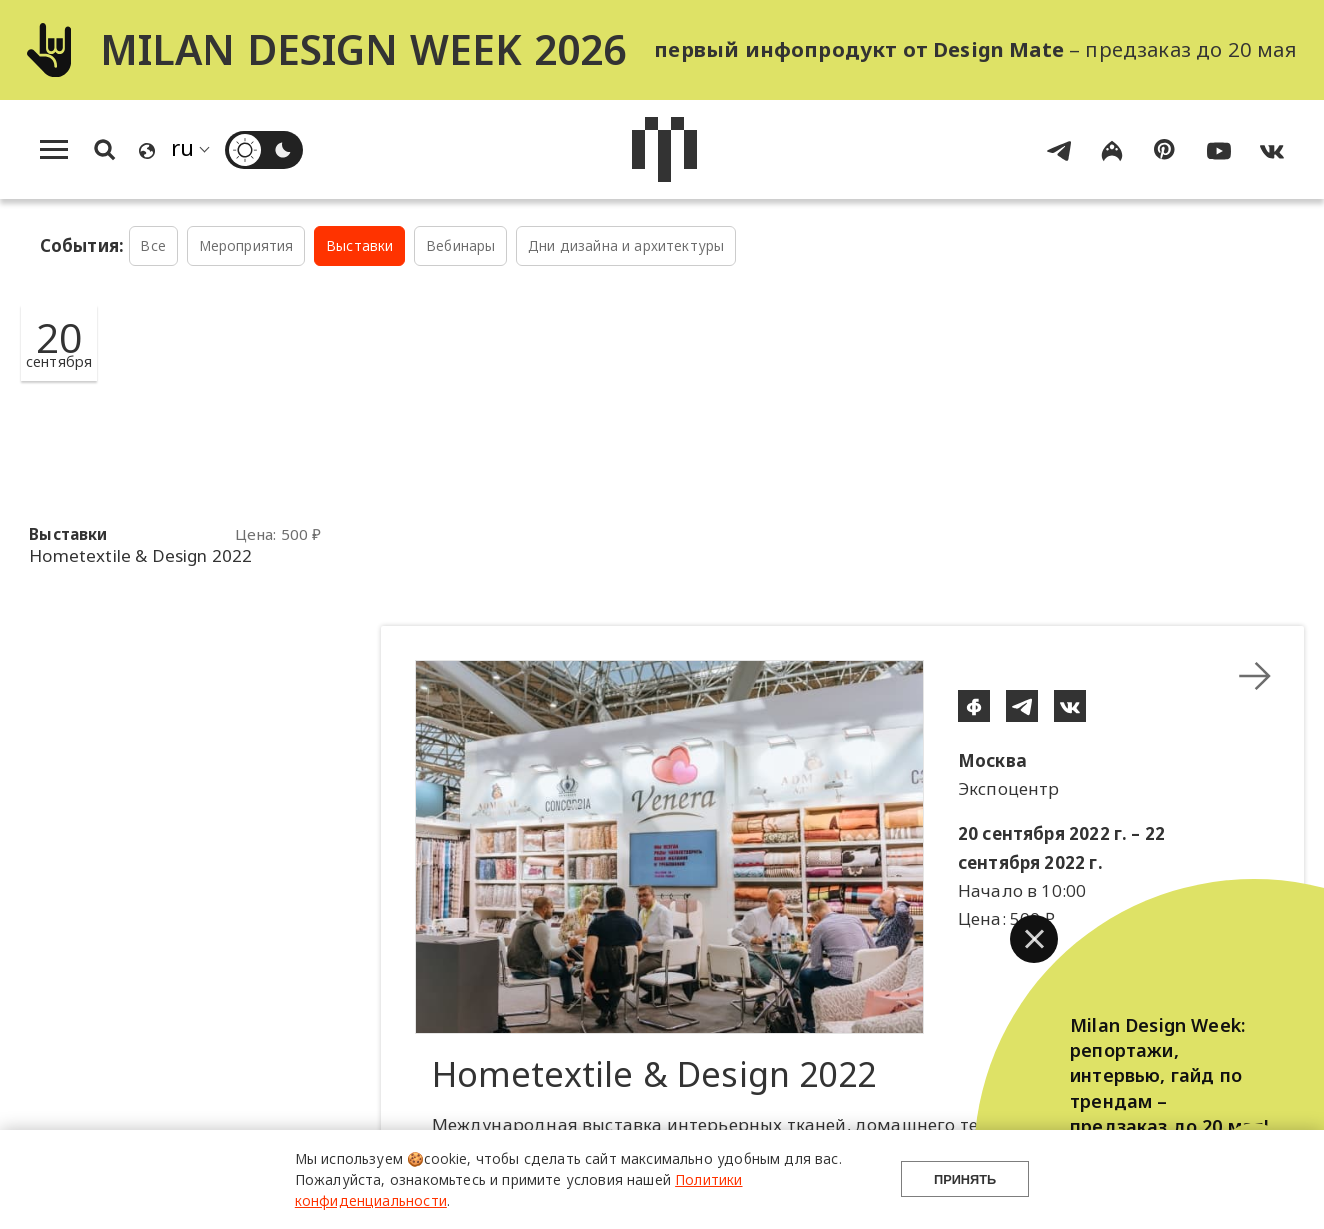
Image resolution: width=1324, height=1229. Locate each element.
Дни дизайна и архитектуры (626, 245)
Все (153, 245)
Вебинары (460, 245)
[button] (1034, 939)
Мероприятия (246, 245)
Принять (965, 1179)
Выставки (359, 245)
